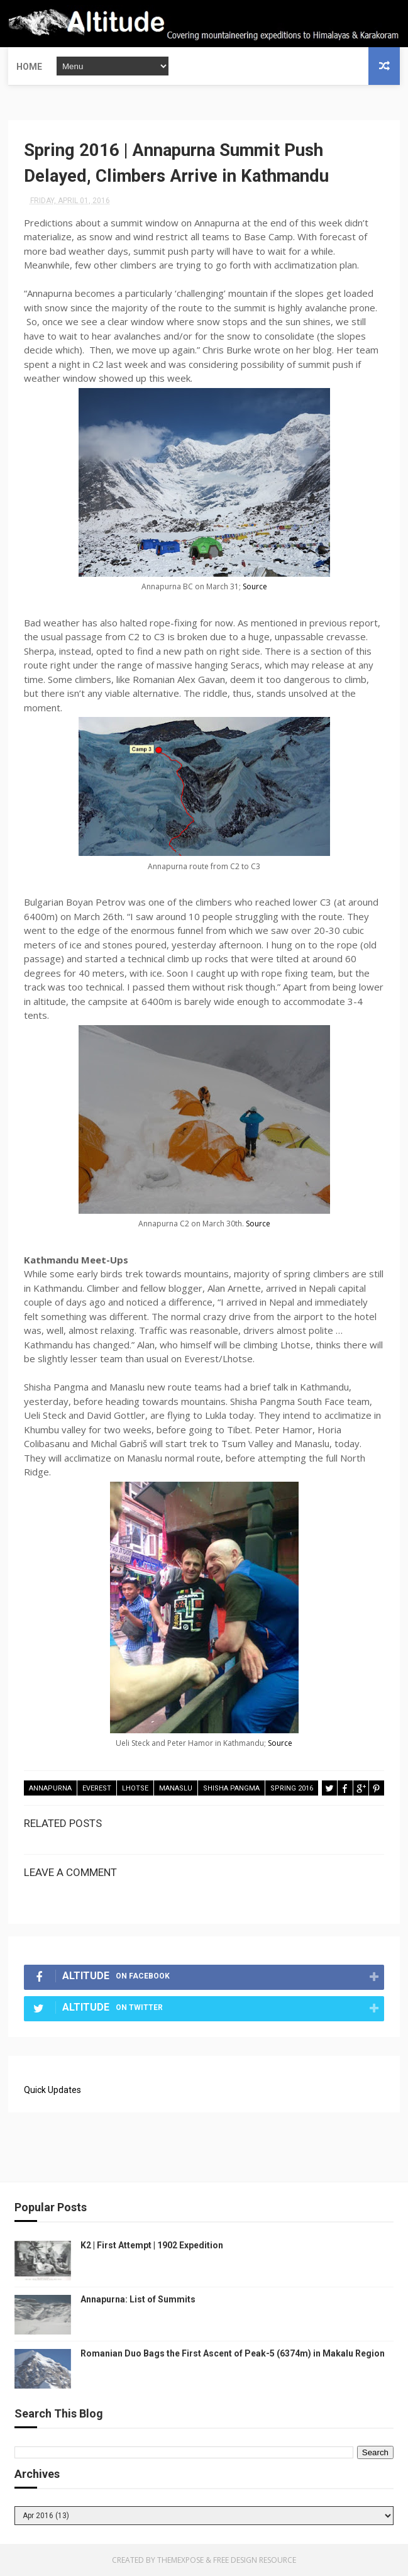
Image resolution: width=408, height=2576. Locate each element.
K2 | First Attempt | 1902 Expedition (151, 2245)
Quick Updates (52, 2090)
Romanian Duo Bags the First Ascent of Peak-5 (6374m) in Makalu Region (232, 2353)
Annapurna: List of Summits (138, 2299)
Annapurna (50, 1788)
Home (29, 66)
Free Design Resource (254, 2560)
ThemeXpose (180, 2560)
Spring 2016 (291, 1788)
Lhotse (135, 1788)
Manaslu (175, 1788)
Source (255, 586)
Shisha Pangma (231, 1788)
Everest (96, 1788)
